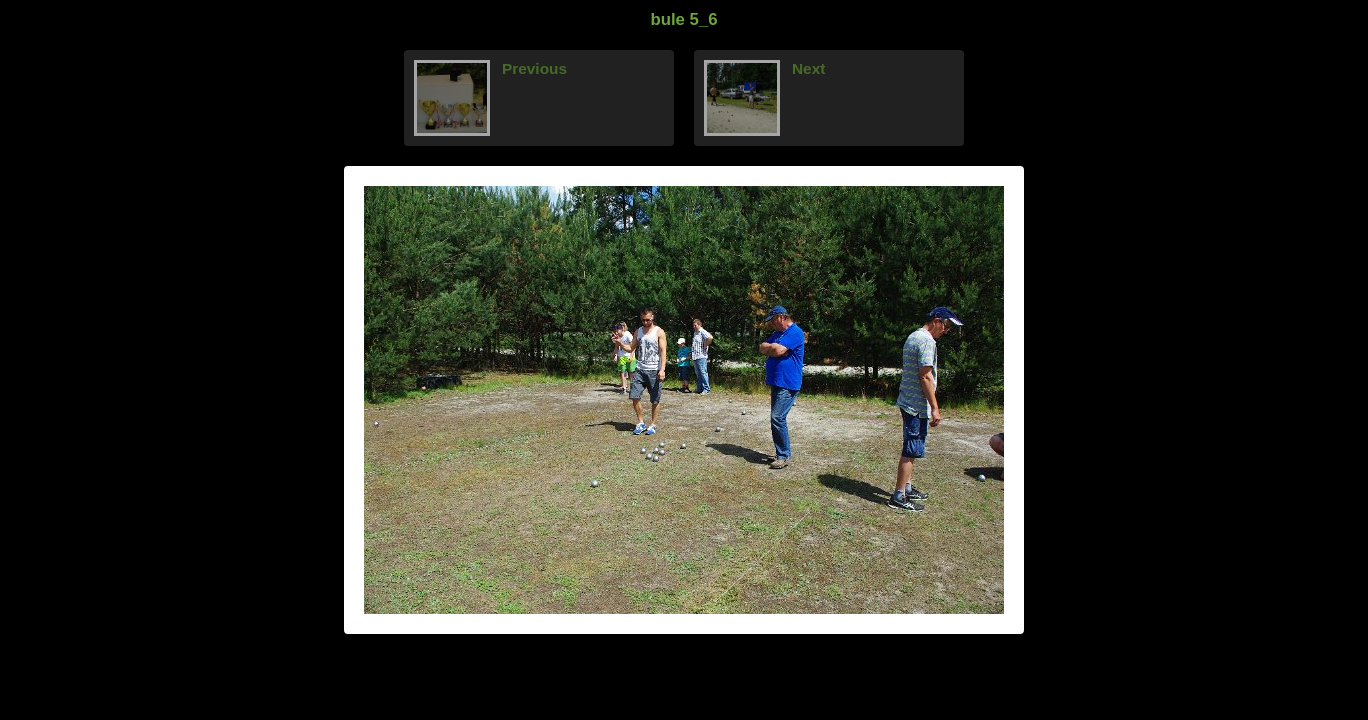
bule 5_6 (683, 19)
